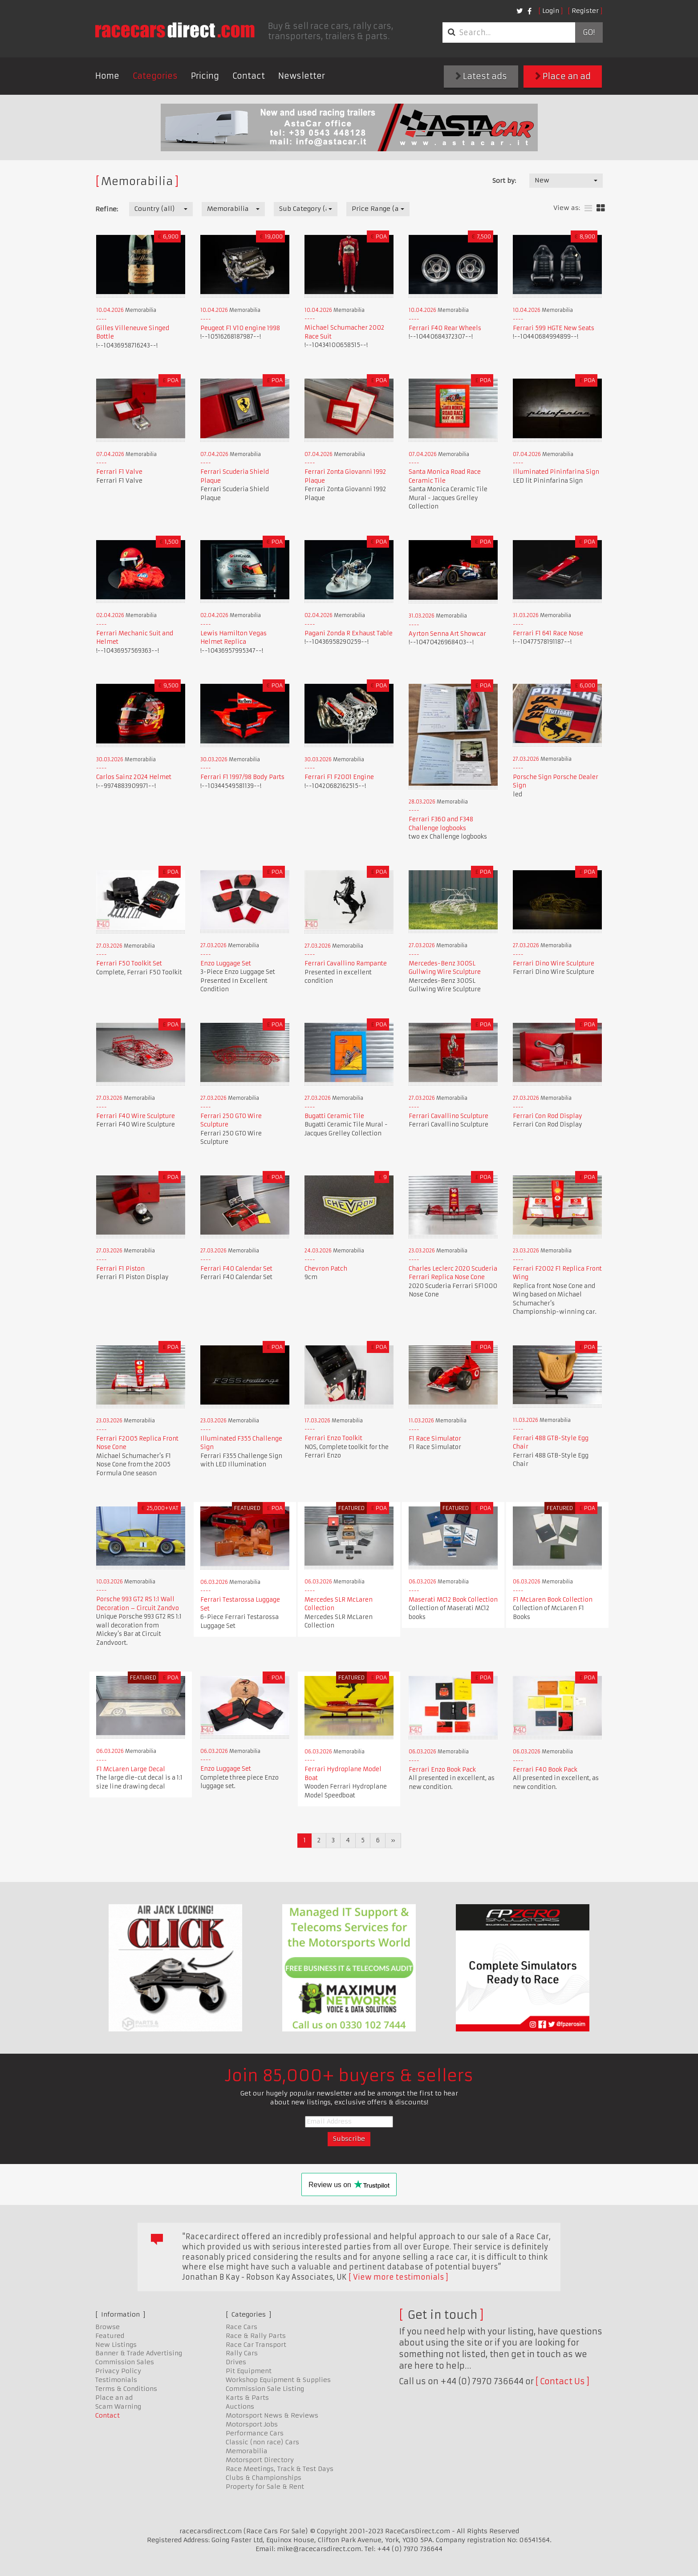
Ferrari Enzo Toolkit (333, 1438)
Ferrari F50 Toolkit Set (129, 963)
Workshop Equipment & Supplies (278, 2380)
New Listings (116, 2345)
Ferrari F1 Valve (119, 472)
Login (550, 11)
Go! (589, 32)
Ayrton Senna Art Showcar (447, 634)
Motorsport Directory (260, 2460)
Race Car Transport (256, 2345)
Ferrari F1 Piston (120, 1268)
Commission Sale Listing (265, 2389)
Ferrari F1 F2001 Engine (339, 777)
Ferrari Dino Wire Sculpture (553, 963)
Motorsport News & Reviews (272, 2415)
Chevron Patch (325, 1268)
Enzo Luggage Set (225, 963)
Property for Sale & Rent (265, 2487)
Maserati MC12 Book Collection (453, 1599)
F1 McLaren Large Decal (130, 1769)
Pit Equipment (249, 2371)
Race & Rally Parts (256, 2336)
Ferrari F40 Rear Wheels (445, 328)
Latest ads (481, 76)
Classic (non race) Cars (262, 2442)
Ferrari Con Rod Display (547, 1116)
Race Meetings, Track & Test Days (279, 2469)
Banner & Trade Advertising (138, 2353)
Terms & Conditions (126, 2389)
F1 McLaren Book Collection (552, 1599)
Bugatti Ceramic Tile (334, 1116)
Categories (155, 76)
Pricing (205, 76)
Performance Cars (255, 2433)
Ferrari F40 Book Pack (545, 1769)
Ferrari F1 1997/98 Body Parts (242, 777)
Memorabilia (247, 2451)
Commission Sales (124, 2362)
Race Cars (241, 2327)
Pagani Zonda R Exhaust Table (348, 633)
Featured (109, 2336)
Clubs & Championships (263, 2478)
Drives (236, 2362)
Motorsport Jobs (252, 2424)
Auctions (240, 2406)
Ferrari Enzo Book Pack (442, 1769)
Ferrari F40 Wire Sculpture (135, 1116)
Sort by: (504, 181)
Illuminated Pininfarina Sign (556, 472)
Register (585, 11)
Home (107, 76)
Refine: (106, 209)
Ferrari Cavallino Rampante (345, 963)
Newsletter (301, 76)
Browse (107, 2327)
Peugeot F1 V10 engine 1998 (240, 328)
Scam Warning (118, 2406)
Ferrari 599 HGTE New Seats (553, 328)
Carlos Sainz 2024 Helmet (133, 777)
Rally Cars (242, 2353)
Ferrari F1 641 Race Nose (548, 633)
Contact (248, 76)
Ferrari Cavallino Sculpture (448, 1116)
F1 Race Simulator (435, 1438)
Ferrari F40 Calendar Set (236, 1268)
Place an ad (563, 76)
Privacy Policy (118, 2371)
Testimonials (116, 2380)
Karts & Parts (247, 2398)
